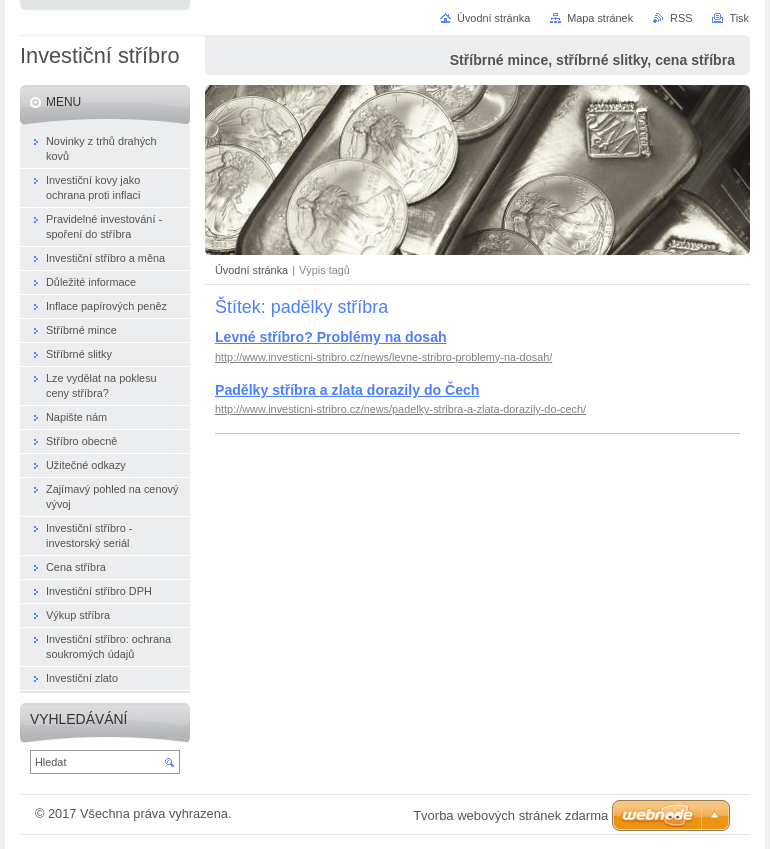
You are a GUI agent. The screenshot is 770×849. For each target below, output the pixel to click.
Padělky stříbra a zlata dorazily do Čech (347, 390)
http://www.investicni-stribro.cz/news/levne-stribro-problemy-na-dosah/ (383, 357)
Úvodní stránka (251, 270)
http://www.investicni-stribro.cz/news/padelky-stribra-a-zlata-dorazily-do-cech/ (400, 409)
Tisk (739, 18)
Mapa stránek (600, 18)
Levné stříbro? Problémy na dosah (331, 337)
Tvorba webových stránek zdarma (510, 815)
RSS (681, 18)
